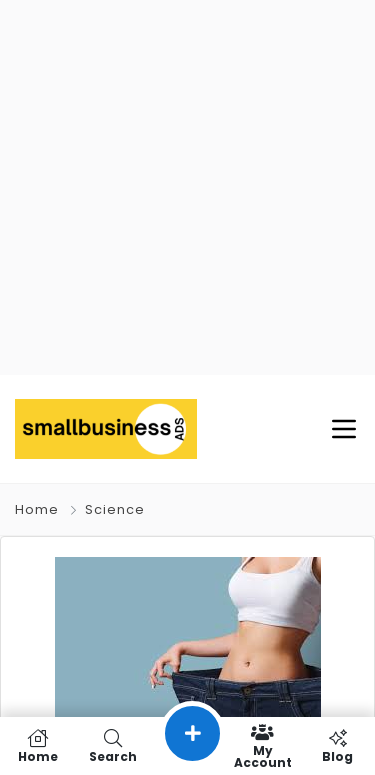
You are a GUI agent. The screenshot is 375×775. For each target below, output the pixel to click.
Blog (337, 746)
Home (37, 509)
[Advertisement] (187, 187)
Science (115, 509)
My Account (262, 746)
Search (112, 746)
